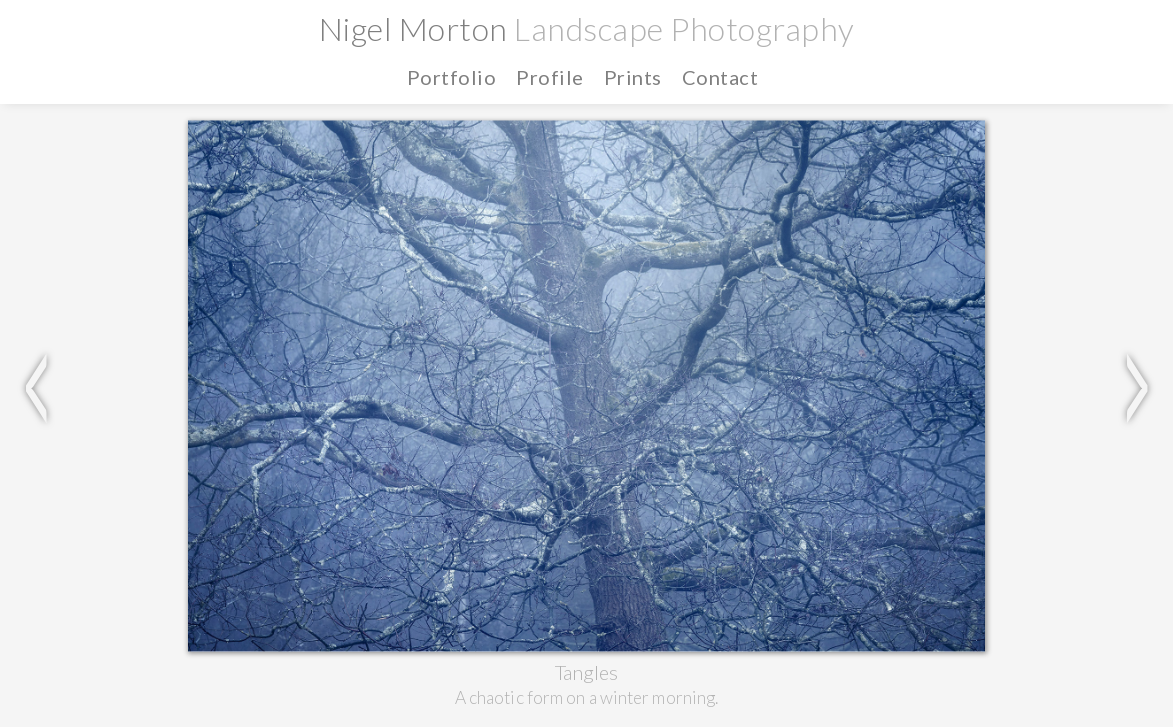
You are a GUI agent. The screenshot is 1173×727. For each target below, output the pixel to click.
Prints (633, 77)
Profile (550, 77)
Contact (720, 77)
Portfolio (452, 77)
